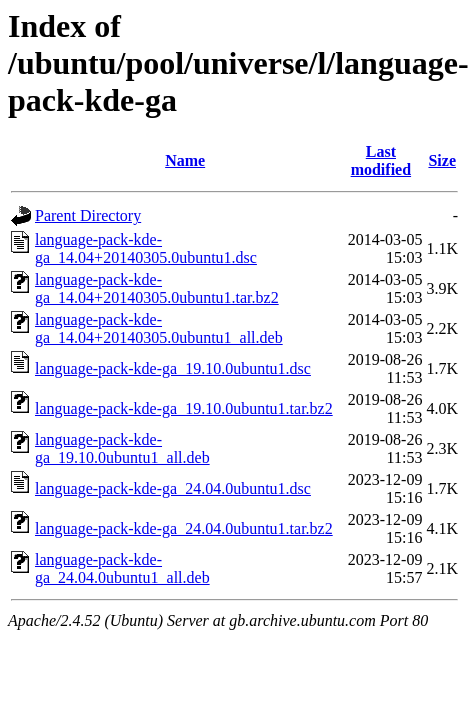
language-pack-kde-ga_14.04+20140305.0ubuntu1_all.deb (159, 328)
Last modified (381, 160)
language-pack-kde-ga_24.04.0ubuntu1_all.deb (122, 568)
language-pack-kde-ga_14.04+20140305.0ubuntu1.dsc (146, 248)
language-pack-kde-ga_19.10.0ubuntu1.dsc (173, 368)
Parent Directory (88, 215)
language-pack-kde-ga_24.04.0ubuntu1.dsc (173, 488)
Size (442, 160)
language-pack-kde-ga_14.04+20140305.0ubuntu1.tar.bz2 (157, 288)
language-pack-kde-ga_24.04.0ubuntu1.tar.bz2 (184, 528)
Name (185, 160)
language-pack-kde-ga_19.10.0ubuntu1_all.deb (122, 448)
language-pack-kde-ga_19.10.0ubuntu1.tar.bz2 (184, 408)
